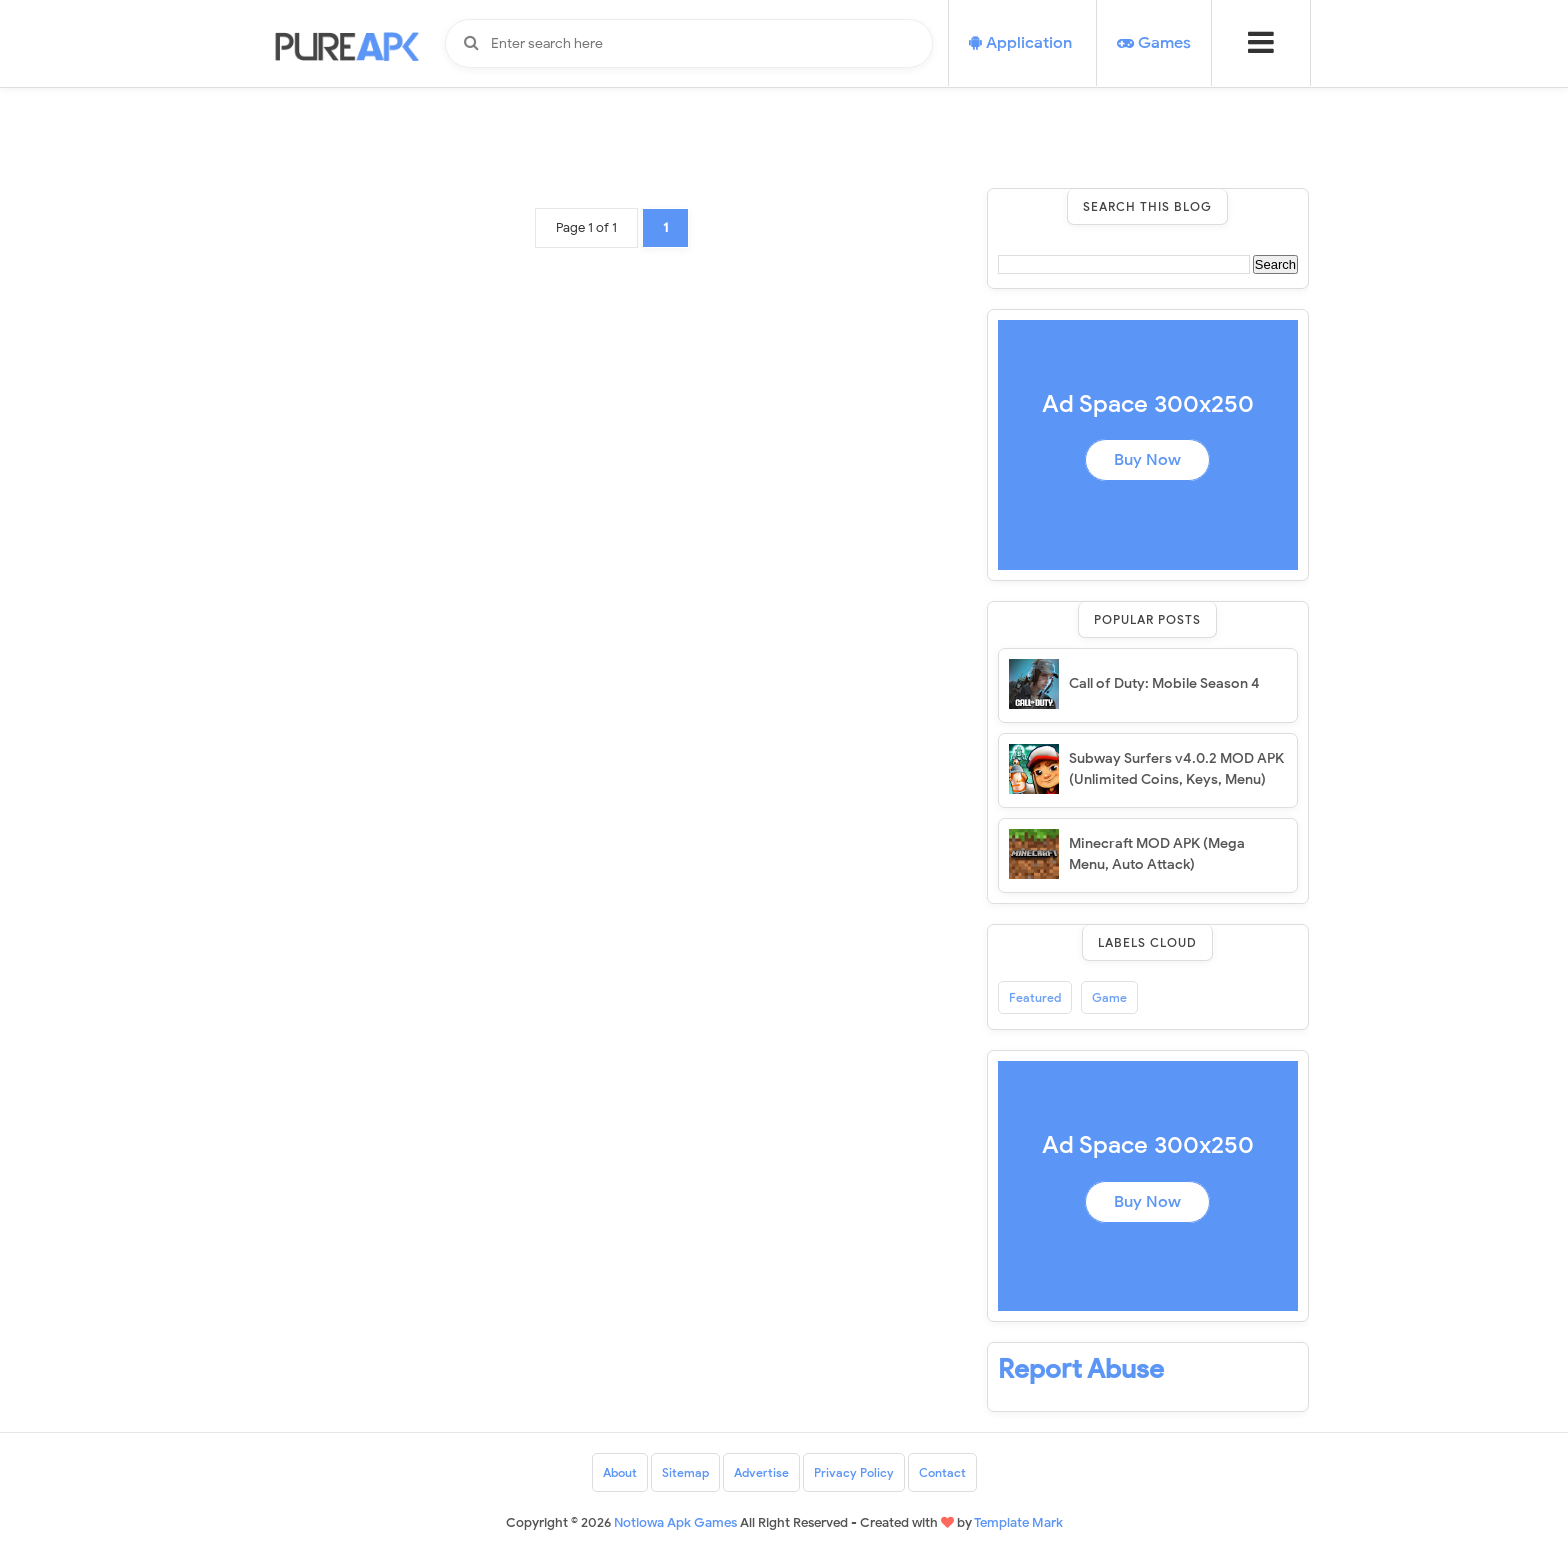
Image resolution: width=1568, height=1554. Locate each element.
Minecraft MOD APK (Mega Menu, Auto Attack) (1157, 854)
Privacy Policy (854, 1472)
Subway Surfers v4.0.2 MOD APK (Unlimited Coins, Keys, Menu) (1176, 769)
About (620, 1472)
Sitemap (685, 1472)
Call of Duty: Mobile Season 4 (1164, 683)
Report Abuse (1081, 1369)
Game (1109, 997)
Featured (1035, 997)
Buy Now (1147, 460)
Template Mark (1018, 1522)
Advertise (761, 1472)
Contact (942, 1472)
